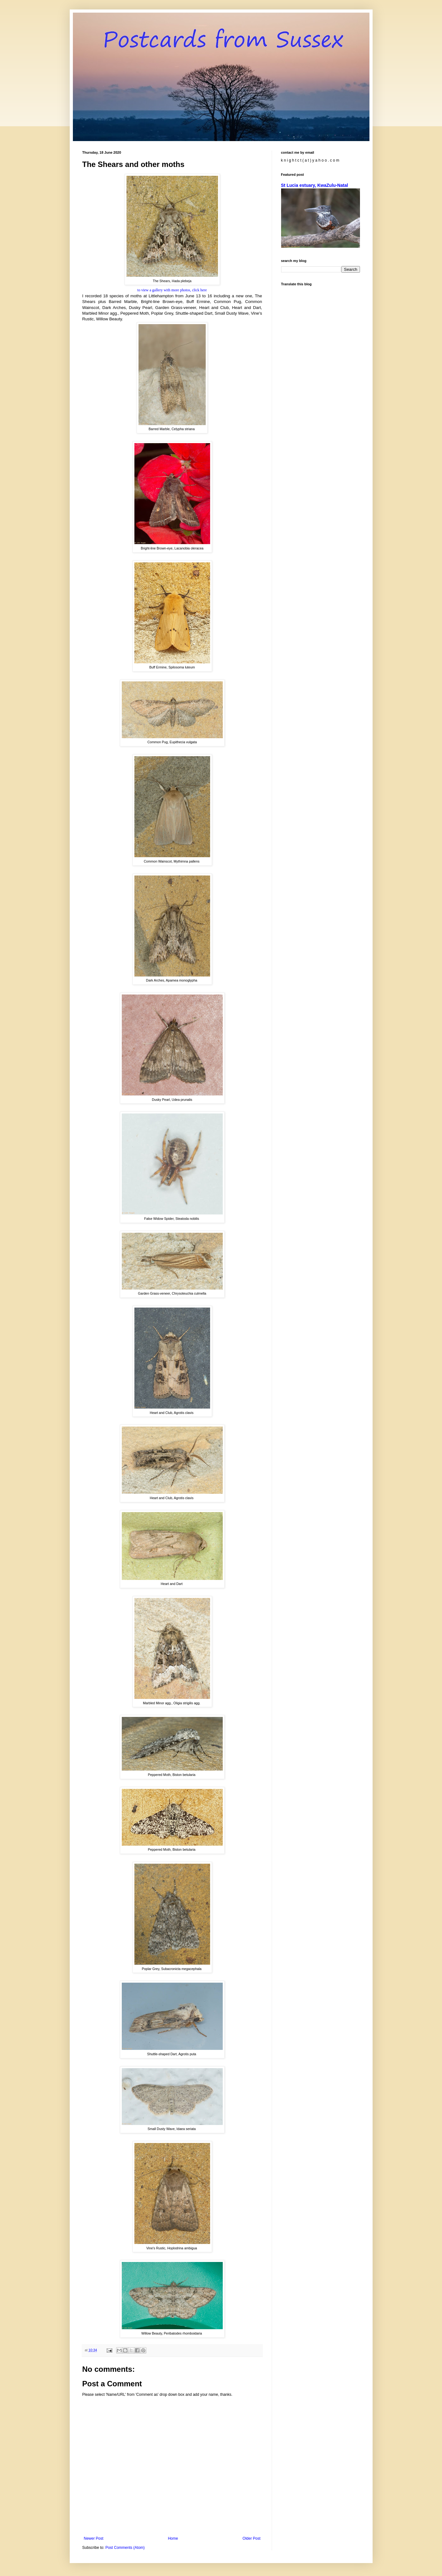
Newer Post (93, 2538)
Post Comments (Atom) (125, 2547)
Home (173, 2538)
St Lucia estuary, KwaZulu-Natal (314, 185)
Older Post (252, 2538)
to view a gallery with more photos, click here (172, 290)
